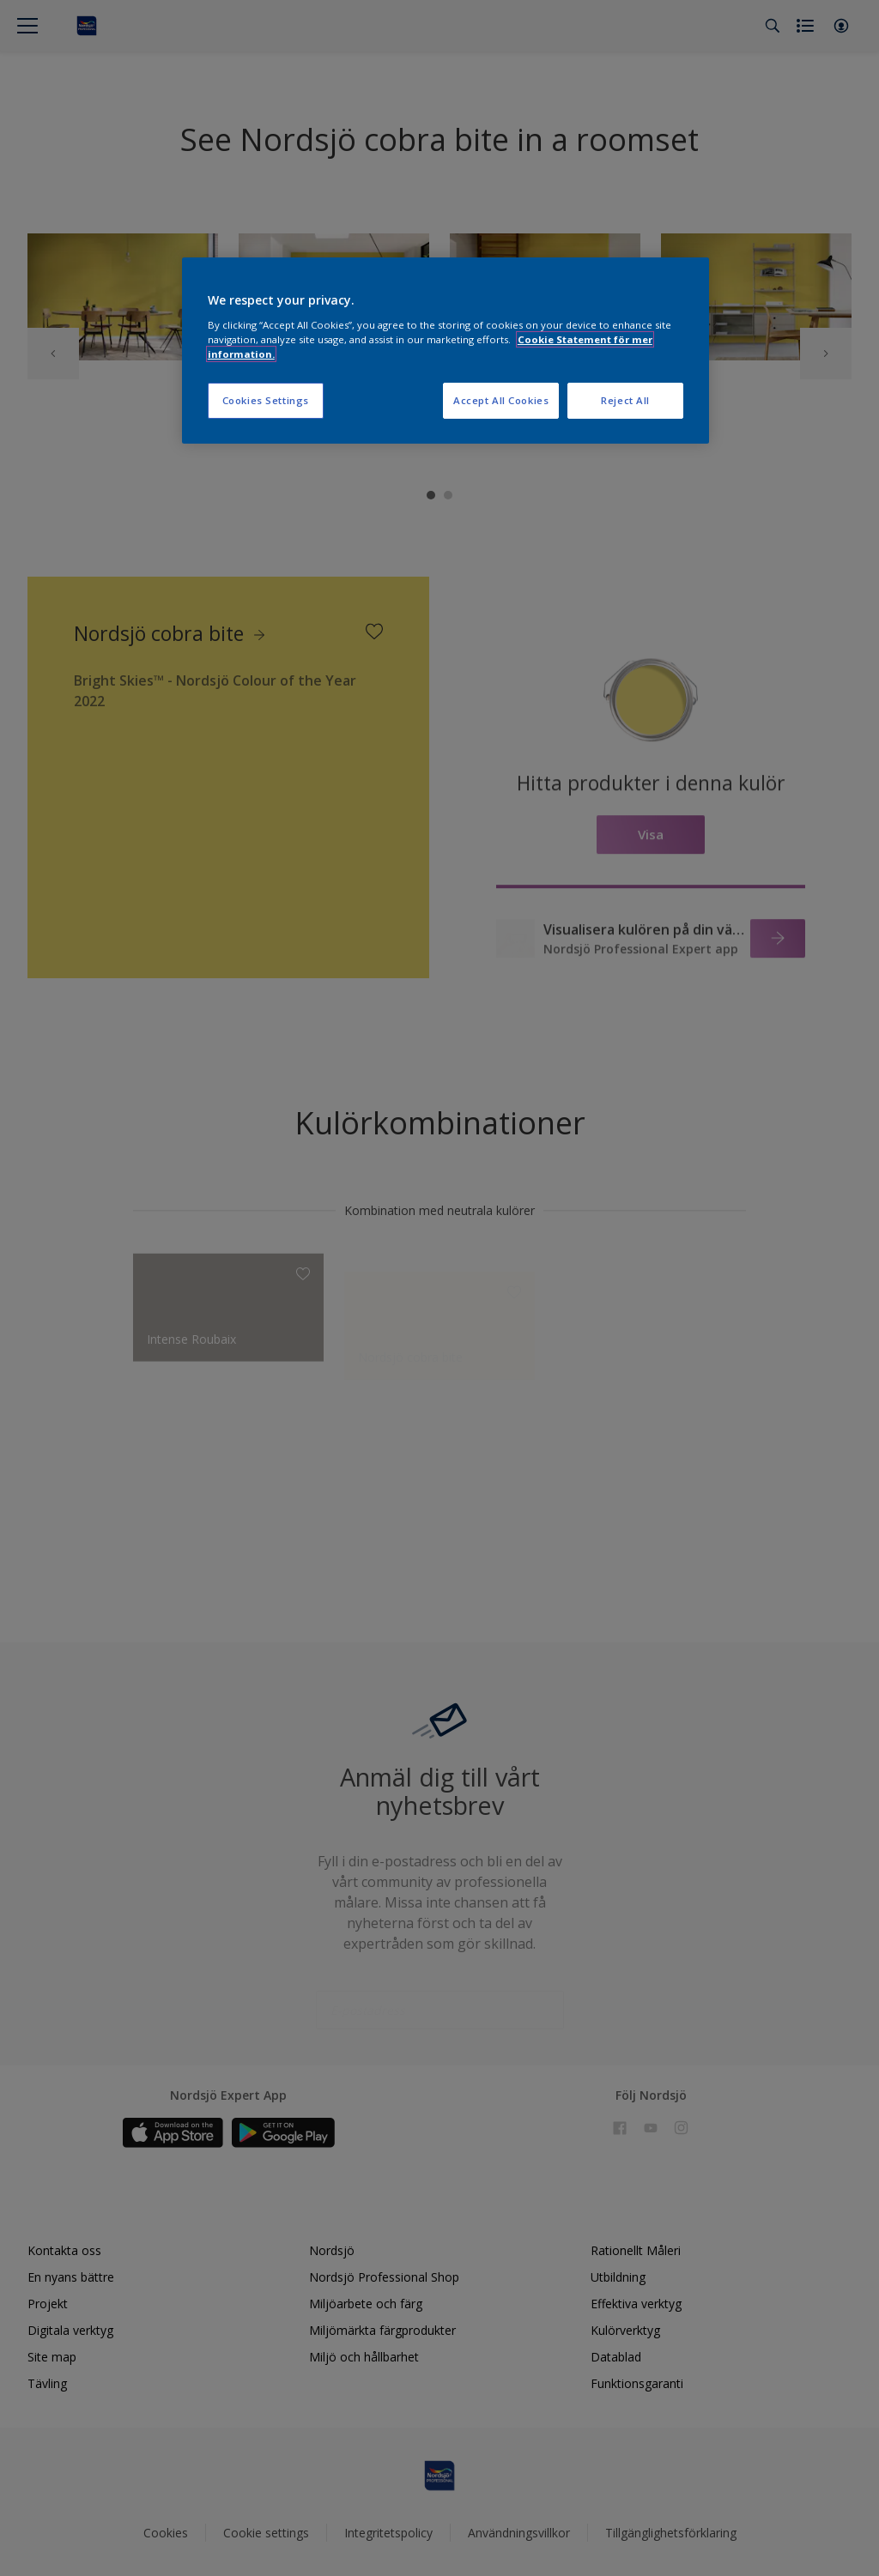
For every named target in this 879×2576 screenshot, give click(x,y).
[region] (445, 350)
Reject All (625, 400)
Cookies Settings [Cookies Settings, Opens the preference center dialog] (265, 400)
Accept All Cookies (501, 400)
